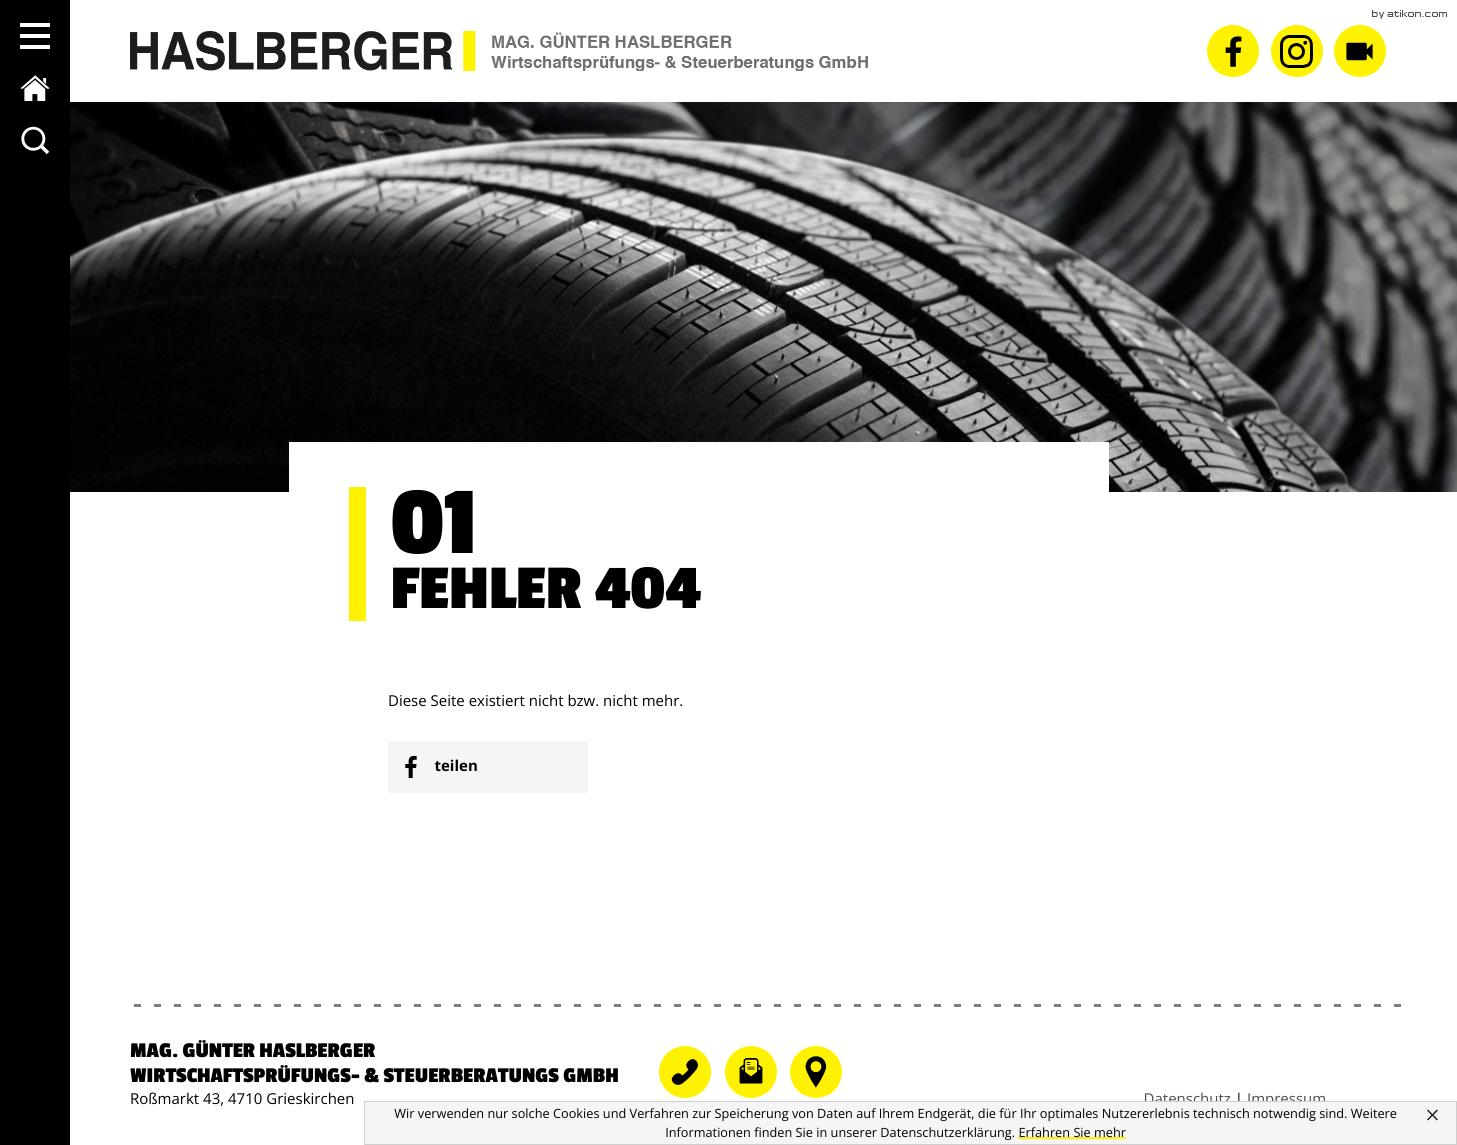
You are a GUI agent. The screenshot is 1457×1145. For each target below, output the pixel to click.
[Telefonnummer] (821, 1093)
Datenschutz (1187, 1099)
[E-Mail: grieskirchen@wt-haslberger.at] (758, 1093)
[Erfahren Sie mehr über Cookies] (1072, 1132)
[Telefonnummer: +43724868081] (692, 1093)
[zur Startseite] (35, 88)
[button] (35, 36)
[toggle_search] (35, 140)
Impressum (1286, 1099)
